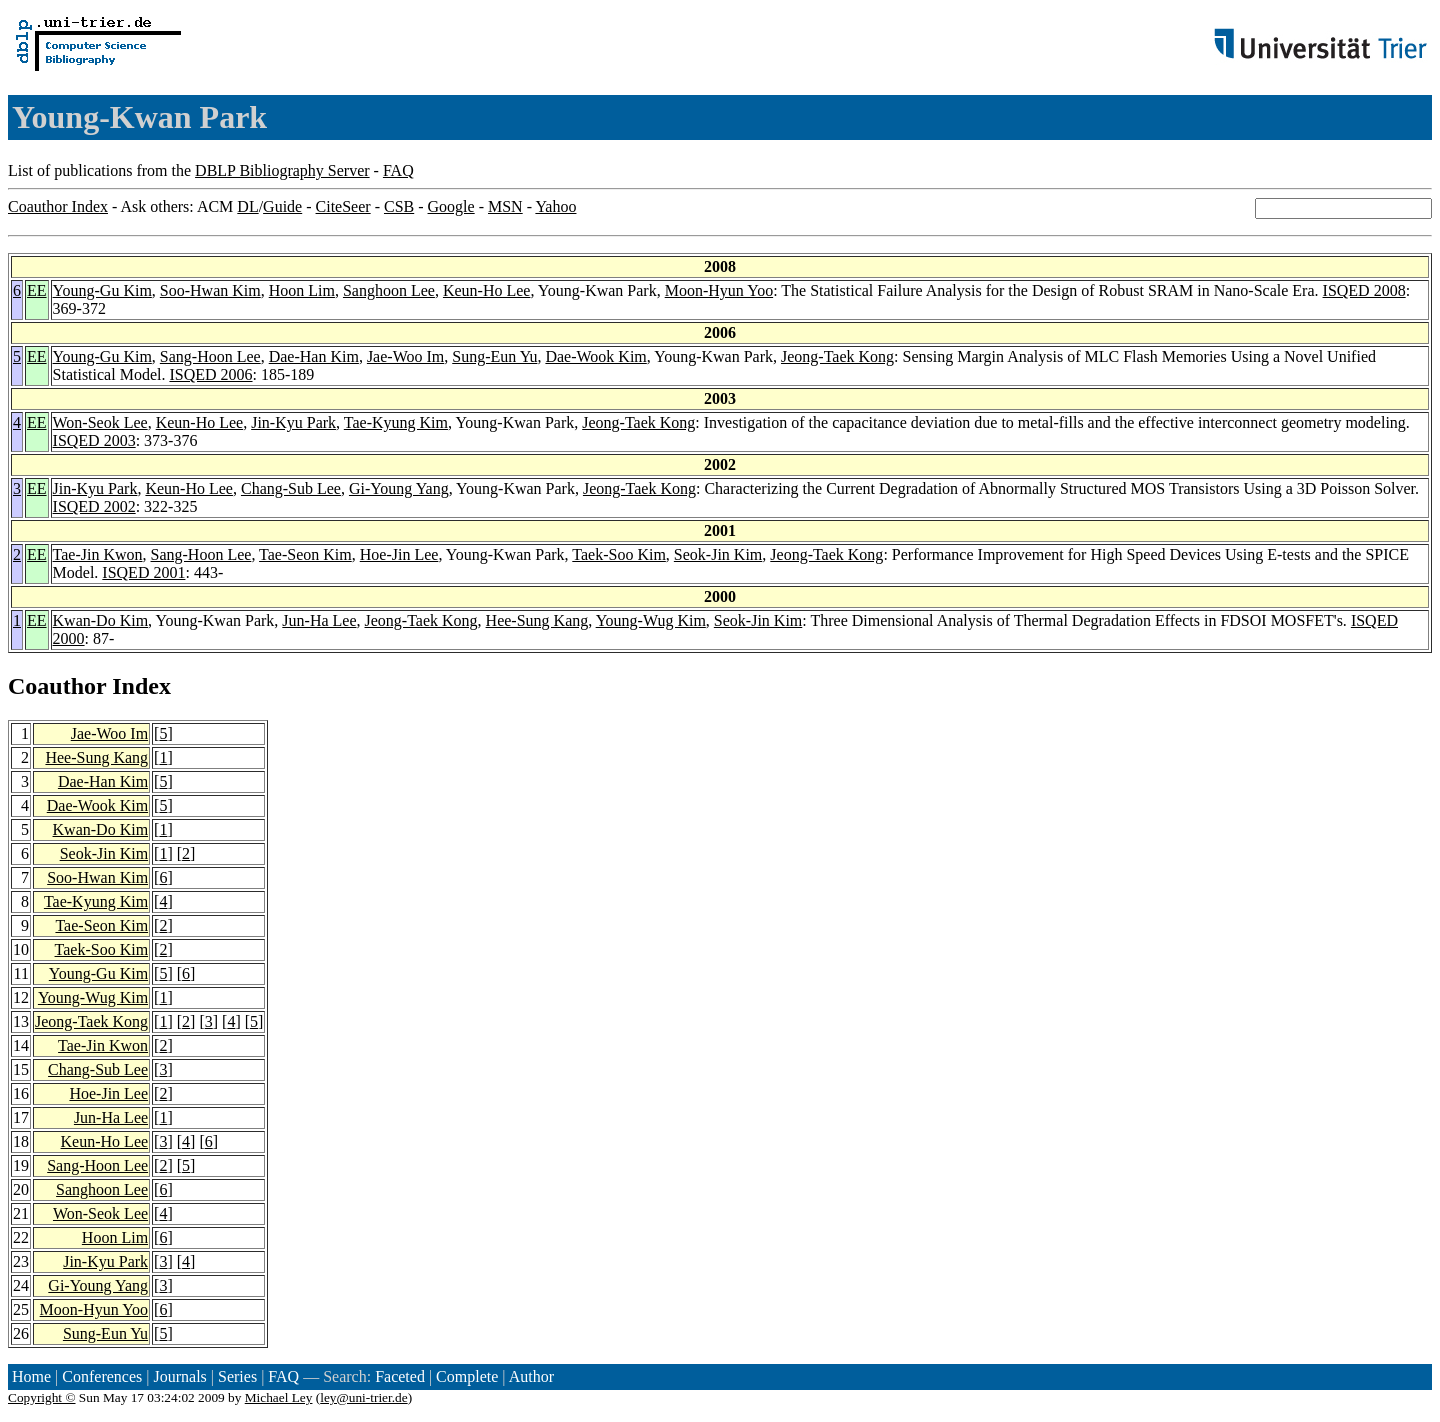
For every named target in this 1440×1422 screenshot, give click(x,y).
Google (451, 206)
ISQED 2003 (94, 440)
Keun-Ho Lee (487, 290)
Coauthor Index (58, 206)
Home (31, 1376)
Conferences (102, 1376)
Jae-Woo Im (405, 356)
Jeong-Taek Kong (837, 356)
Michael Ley (279, 1397)
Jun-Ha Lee (319, 620)
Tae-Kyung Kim (396, 422)
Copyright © (42, 1397)
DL (247, 206)
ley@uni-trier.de (363, 1397)
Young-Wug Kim (651, 620)
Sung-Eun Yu (494, 356)
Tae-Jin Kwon (98, 554)
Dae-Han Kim (314, 356)
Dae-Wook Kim (595, 356)
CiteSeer (343, 206)
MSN (505, 206)
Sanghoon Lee (389, 290)
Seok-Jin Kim (718, 554)
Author (531, 1376)
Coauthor (57, 686)
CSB (399, 206)
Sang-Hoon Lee (210, 356)
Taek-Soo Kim (619, 554)
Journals (179, 1376)
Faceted (400, 1376)
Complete (467, 1376)
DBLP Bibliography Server (282, 170)
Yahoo (555, 206)
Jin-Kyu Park (293, 422)
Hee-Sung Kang (537, 620)
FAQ (398, 170)
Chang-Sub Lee (291, 488)
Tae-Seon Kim (305, 554)
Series (237, 1376)
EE (37, 290)
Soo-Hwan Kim (210, 290)
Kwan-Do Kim (101, 620)
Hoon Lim (302, 290)
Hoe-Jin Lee (399, 554)
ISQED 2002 (94, 506)
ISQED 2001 (143, 572)
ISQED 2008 (1364, 290)
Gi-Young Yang (399, 488)
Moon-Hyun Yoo (719, 290)
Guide (282, 206)
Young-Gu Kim (102, 290)
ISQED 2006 (210, 374)
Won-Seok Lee (100, 422)
